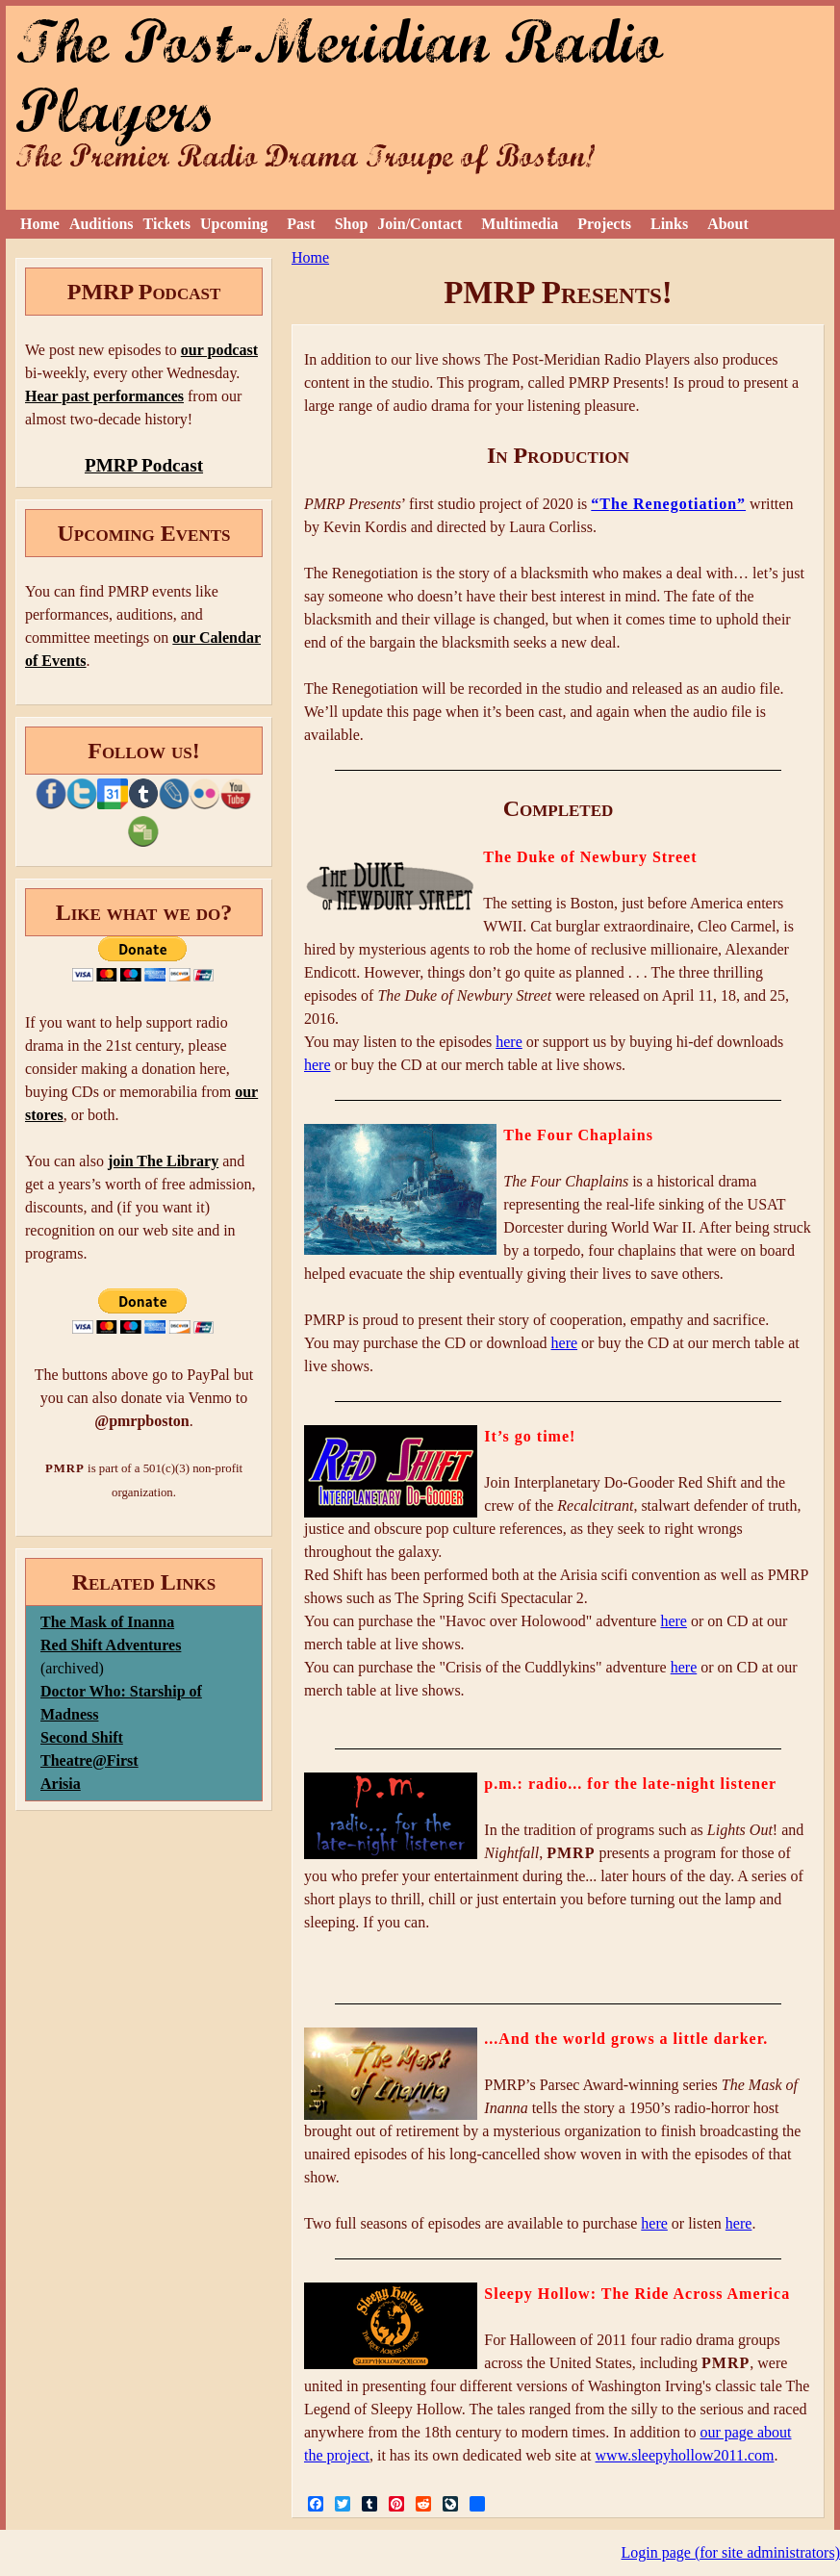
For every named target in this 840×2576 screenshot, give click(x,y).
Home (40, 224)
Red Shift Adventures (110, 1645)
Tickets (167, 224)
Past (301, 224)
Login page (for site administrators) (731, 2552)
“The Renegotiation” (668, 504)
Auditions (101, 224)
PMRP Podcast (144, 465)
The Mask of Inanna (107, 1622)
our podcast (219, 350)
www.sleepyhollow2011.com (685, 2455)
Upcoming (233, 224)
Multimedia (519, 224)
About (728, 224)
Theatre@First (89, 1760)
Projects (604, 224)
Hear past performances (104, 396)
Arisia (60, 1783)
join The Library (163, 1161)
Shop (352, 224)
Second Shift (81, 1737)
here (509, 1041)
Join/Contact (419, 224)
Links (669, 224)
